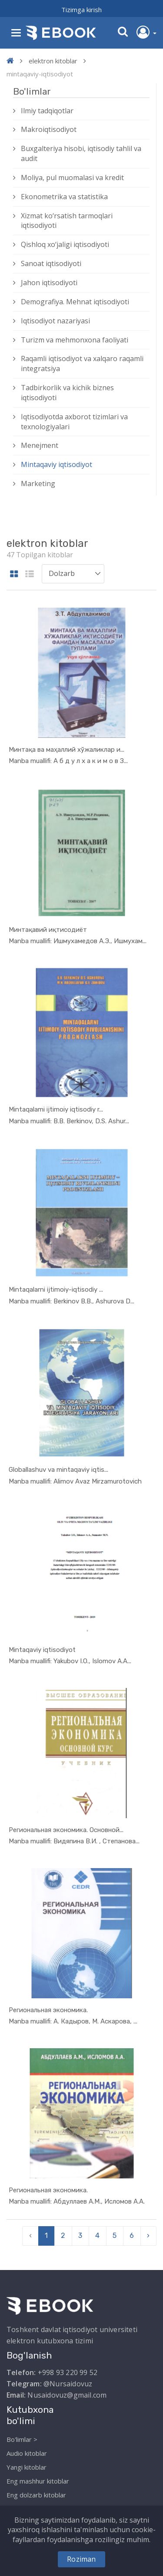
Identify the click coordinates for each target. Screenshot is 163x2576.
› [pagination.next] (148, 2235)
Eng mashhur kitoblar (38, 2481)
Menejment (39, 445)
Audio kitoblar (27, 2453)
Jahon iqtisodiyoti (49, 282)
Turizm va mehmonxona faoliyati (74, 340)
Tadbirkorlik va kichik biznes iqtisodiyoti (67, 392)
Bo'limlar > (22, 2439)
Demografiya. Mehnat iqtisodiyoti (75, 301)
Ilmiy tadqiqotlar (47, 110)
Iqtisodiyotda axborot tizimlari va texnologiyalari (74, 421)
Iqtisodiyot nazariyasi (55, 321)
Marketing (38, 483)
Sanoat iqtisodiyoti (51, 263)
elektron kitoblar (53, 60)
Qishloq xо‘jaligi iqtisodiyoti (65, 244)
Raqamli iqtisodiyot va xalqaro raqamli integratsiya (82, 363)
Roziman (81, 2559)
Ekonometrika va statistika (64, 196)
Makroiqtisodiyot (49, 129)
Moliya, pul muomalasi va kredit (72, 177)
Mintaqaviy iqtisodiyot (56, 464)
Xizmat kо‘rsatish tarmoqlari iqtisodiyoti (67, 220)
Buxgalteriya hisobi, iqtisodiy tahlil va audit (81, 153)
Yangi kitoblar (27, 2467)
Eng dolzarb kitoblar (36, 2494)
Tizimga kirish (81, 9)
